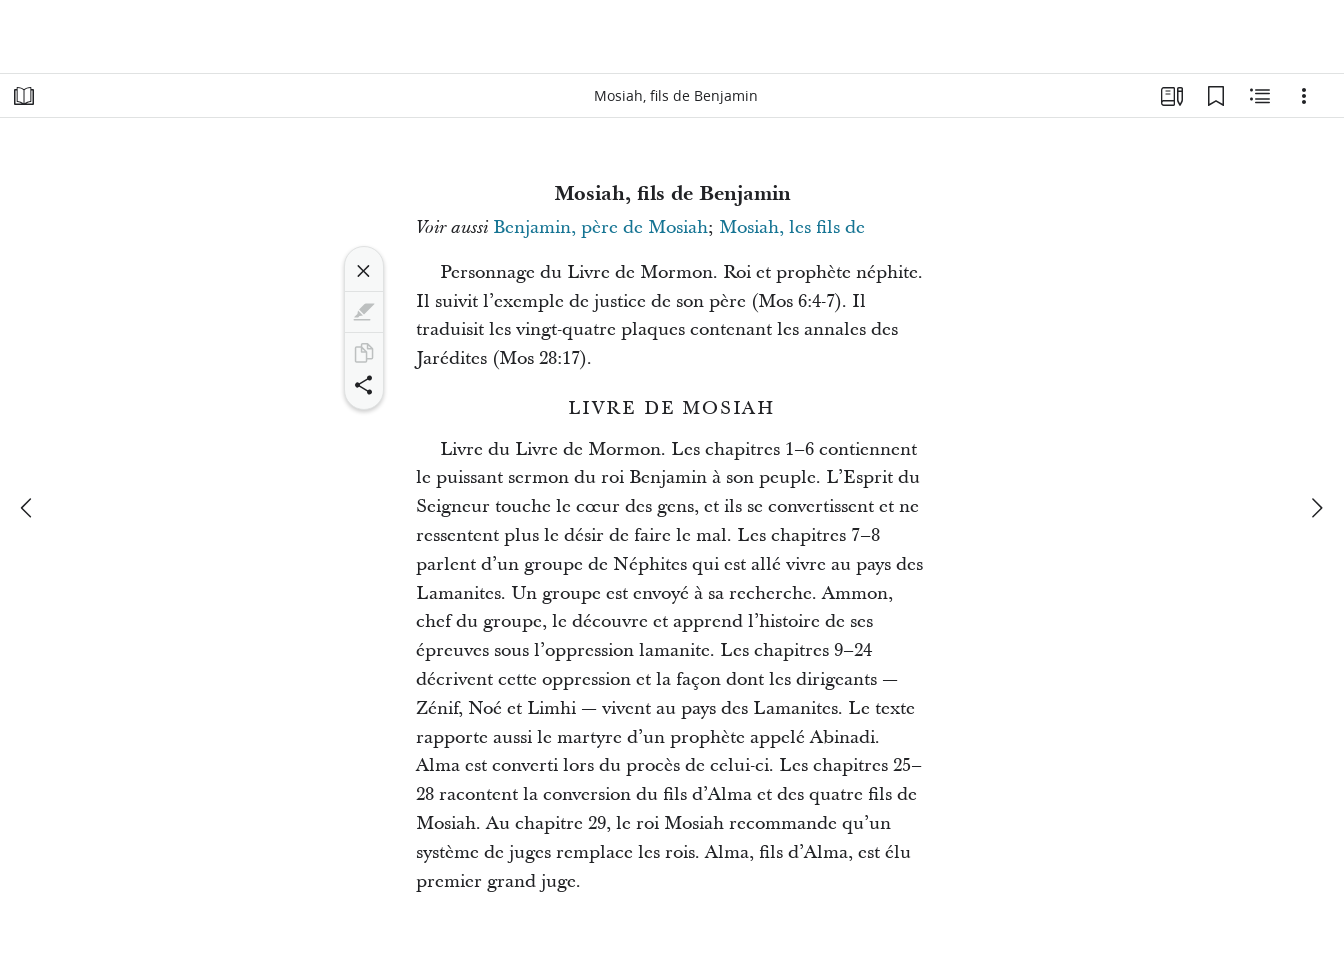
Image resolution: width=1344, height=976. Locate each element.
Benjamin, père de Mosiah (600, 227)
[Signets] (1216, 96)
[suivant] (1316, 508)
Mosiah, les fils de (792, 227)
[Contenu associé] (1260, 96)
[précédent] (28, 508)
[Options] (1304, 96)
